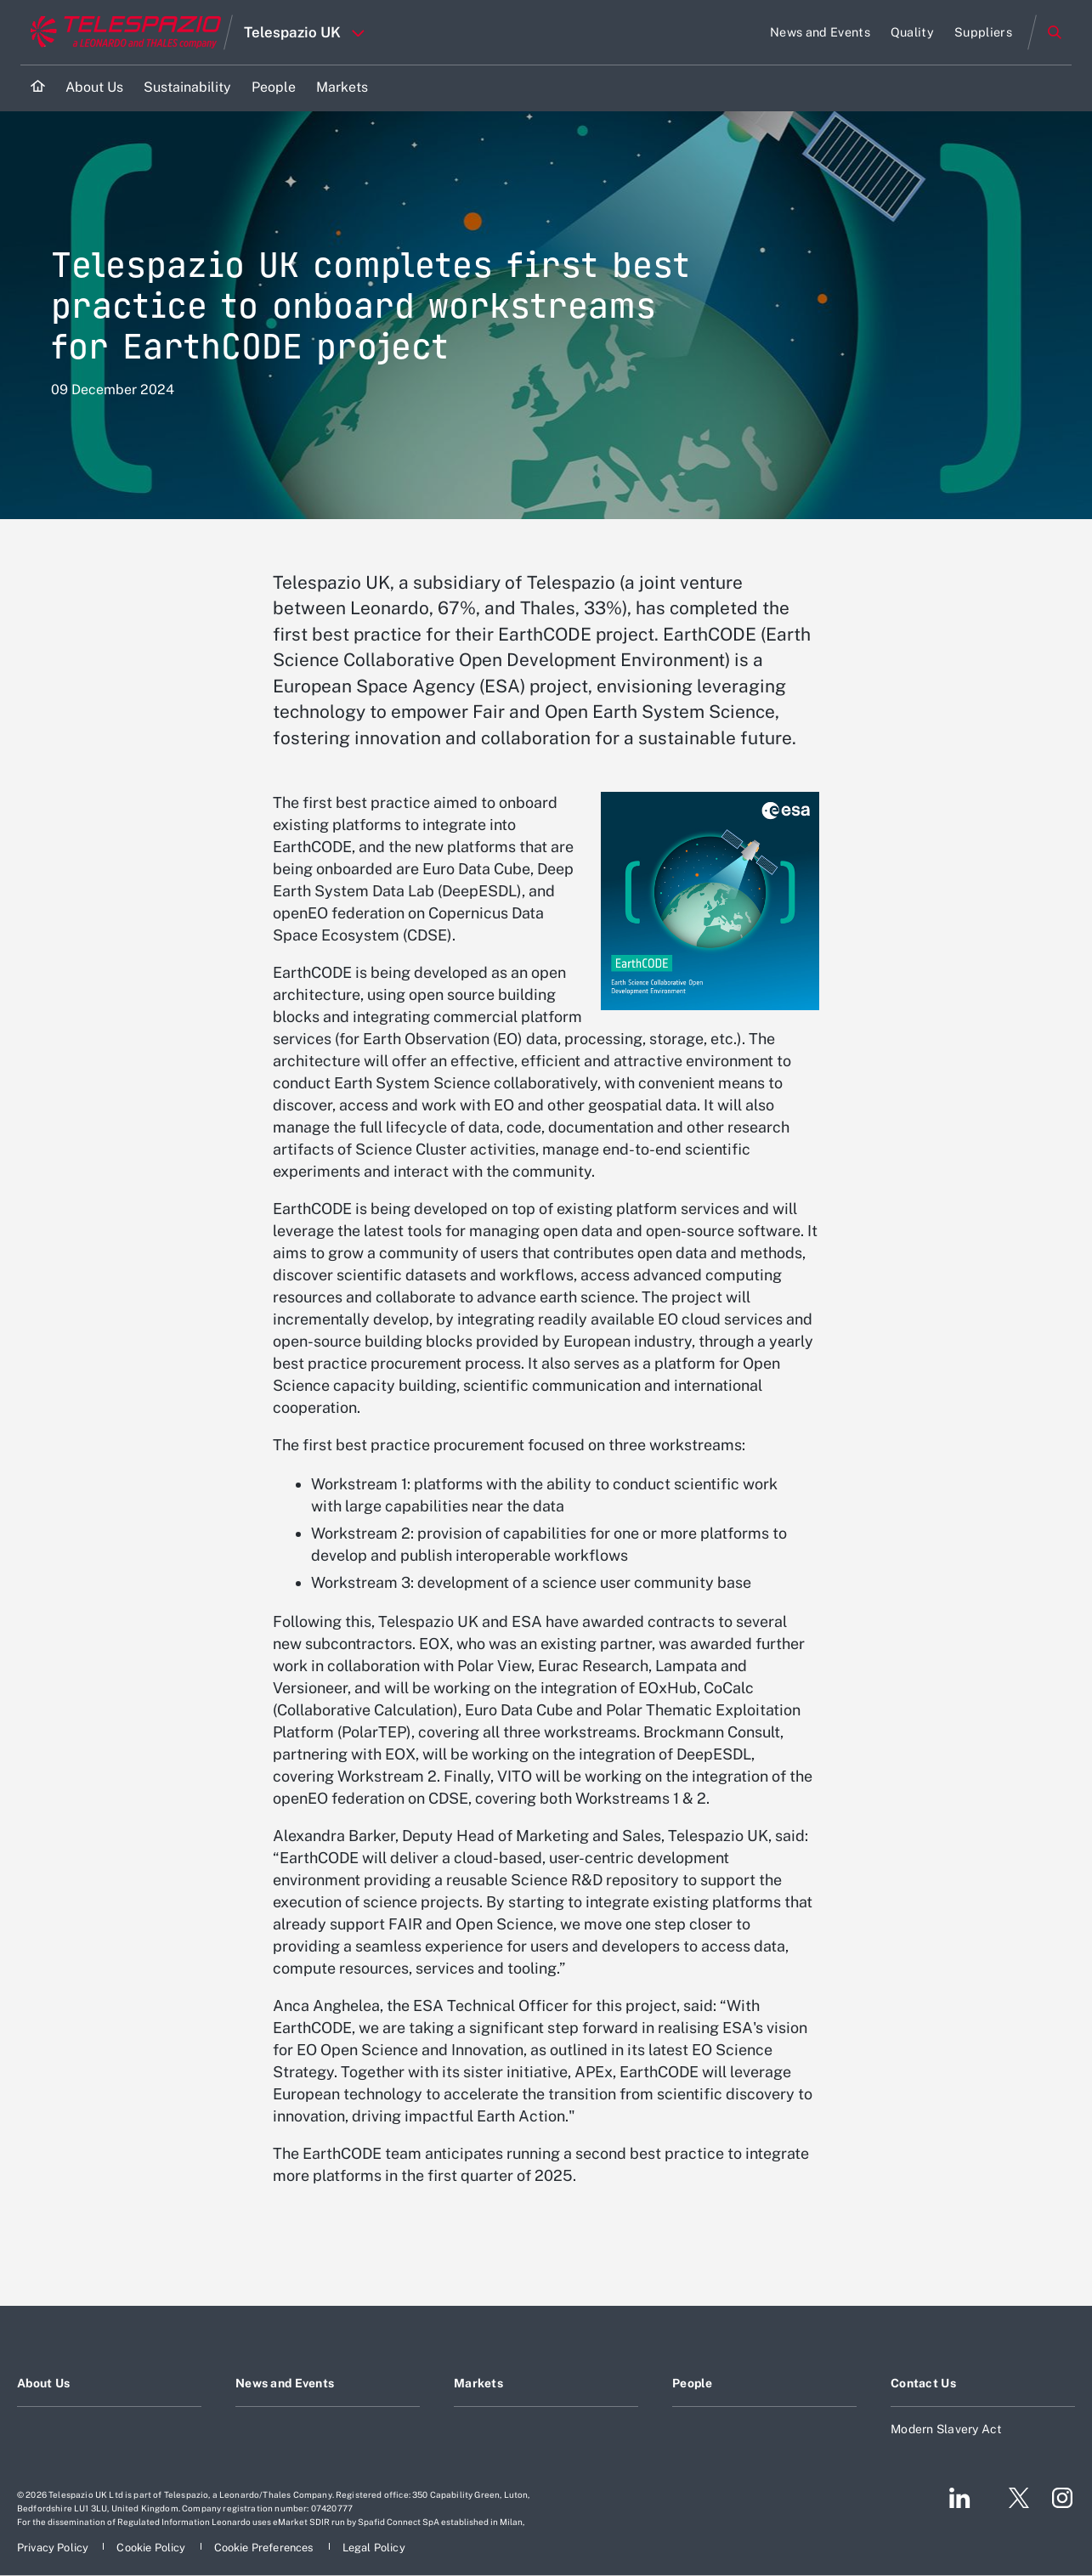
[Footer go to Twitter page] (1012, 2498)
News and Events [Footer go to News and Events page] (284, 2383)
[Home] (38, 88)
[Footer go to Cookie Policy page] (152, 2547)
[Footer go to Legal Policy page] (373, 2547)
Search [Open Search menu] (1054, 32)
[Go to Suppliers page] (983, 32)
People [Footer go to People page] (692, 2383)
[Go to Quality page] (912, 32)
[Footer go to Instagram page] (1062, 2498)
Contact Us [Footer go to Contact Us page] (923, 2383)
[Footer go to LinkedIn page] (960, 2498)
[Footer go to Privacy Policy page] (54, 2547)
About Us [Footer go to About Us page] (43, 2383)
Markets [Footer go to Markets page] (478, 2383)
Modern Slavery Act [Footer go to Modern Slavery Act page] (947, 2429)
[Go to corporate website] (122, 32)
